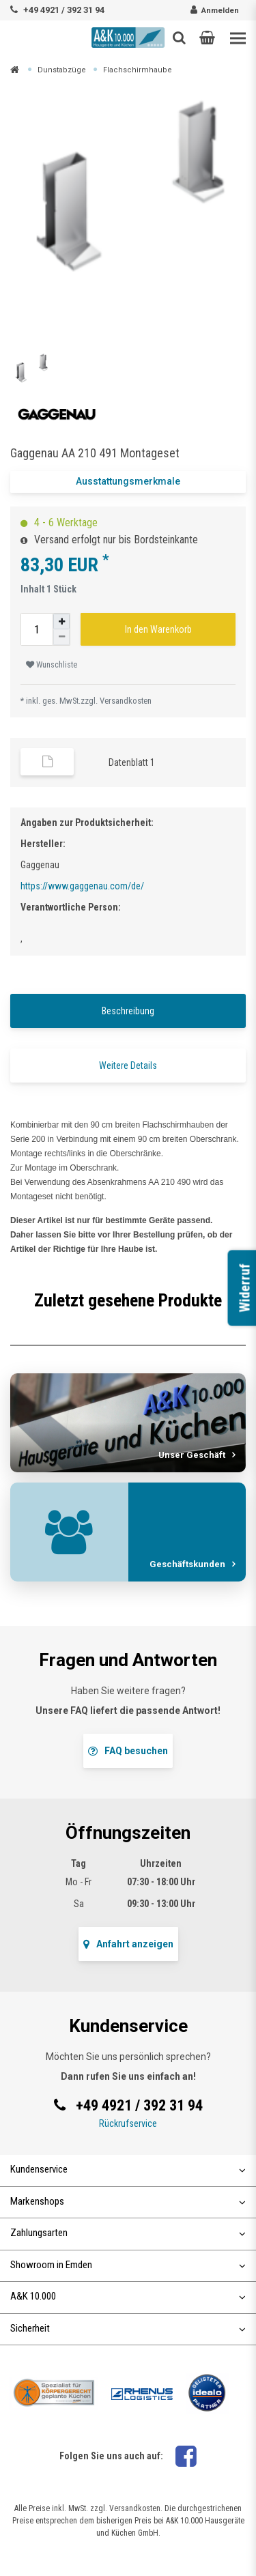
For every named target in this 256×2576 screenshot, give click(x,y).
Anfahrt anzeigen (128, 1943)
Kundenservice (128, 2169)
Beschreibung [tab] (128, 1010)
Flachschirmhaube (137, 70)
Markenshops (128, 2201)
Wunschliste (51, 665)
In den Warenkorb (158, 629)
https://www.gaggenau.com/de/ (82, 886)
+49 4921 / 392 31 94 (63, 10)
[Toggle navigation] (237, 38)
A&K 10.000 (128, 2296)
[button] (207, 37)
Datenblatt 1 (132, 762)
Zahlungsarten (128, 2233)
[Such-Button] (179, 37)
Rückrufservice (128, 2123)
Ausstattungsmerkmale (128, 481)
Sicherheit (128, 2328)
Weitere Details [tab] (128, 1065)
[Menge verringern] (61, 637)
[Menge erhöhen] (61, 621)
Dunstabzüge (62, 70)
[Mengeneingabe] (36, 629)
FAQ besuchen (128, 1750)
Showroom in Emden (128, 2265)
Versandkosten (126, 701)
